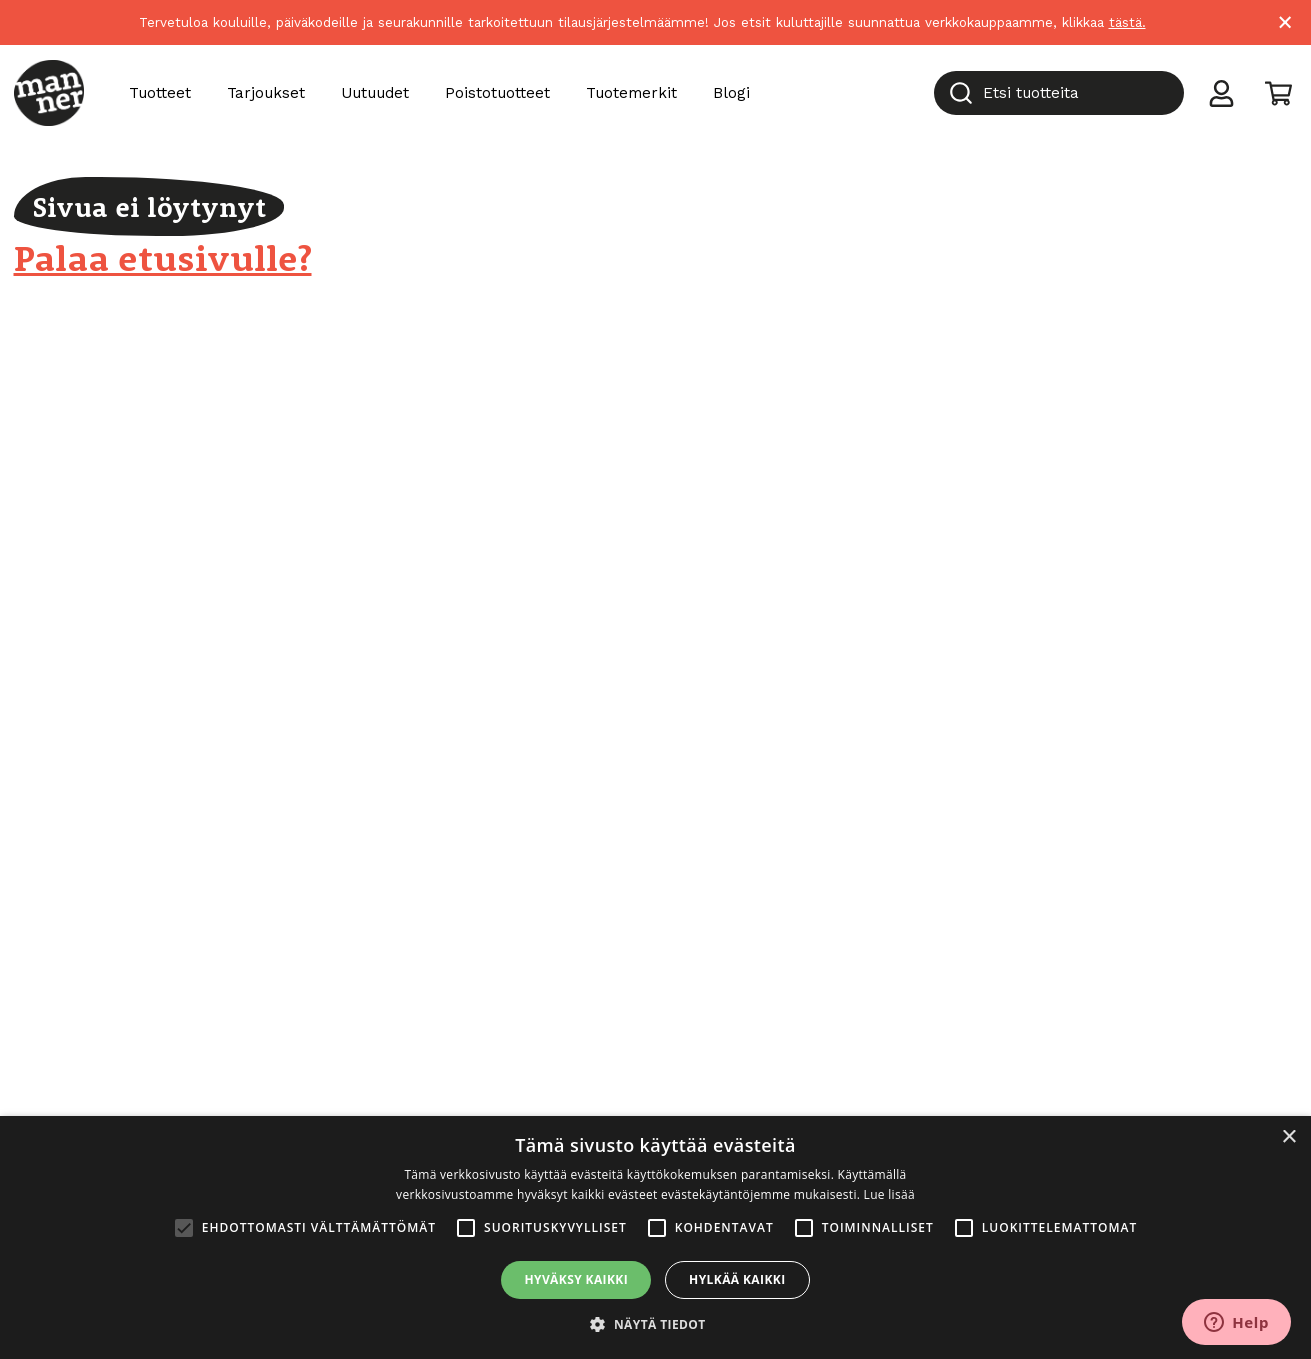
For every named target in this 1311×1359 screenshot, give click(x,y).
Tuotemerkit (631, 93)
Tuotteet (160, 93)
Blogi (731, 93)
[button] (655, 1324)
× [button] (1288, 1137)
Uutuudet (375, 93)
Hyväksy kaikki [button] (576, 1279)
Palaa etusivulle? (163, 257)
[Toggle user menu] (1221, 92)
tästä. (1127, 22)
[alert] (655, 1237)
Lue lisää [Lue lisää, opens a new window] (889, 1194)
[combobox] (1059, 93)
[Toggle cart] (1278, 92)
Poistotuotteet (497, 93)
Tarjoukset (266, 93)
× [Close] (1285, 22)
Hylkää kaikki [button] (737, 1279)
